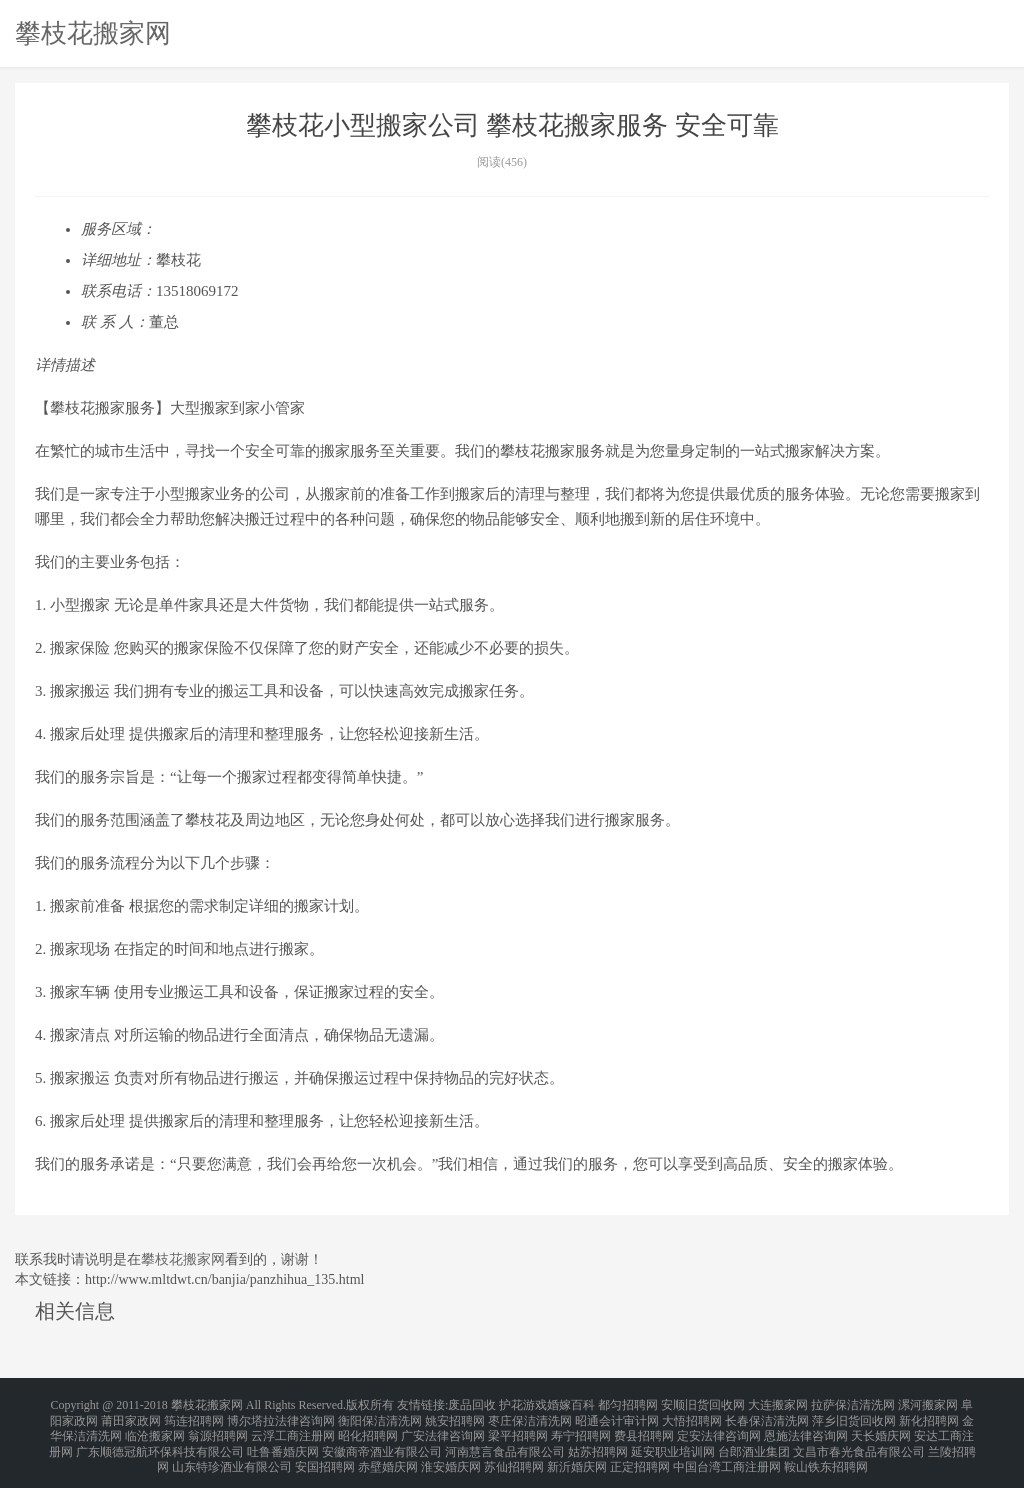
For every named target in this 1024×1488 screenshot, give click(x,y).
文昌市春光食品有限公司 (859, 1440)
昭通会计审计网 (617, 1416)
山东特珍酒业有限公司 (232, 1452)
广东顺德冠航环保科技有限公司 (160, 1440)
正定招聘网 (640, 1452)
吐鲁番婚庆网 (283, 1440)
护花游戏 (523, 1404)
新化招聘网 (929, 1416)
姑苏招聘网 (598, 1440)
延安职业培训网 (673, 1440)
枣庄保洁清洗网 (530, 1416)
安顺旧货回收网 (703, 1404)
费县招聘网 (644, 1428)
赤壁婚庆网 (388, 1452)
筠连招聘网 (194, 1416)
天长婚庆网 (881, 1428)
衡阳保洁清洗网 (380, 1416)
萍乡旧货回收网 (854, 1416)
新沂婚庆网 (577, 1452)
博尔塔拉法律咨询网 (281, 1416)
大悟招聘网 (692, 1416)
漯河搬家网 (928, 1404)
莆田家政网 (131, 1416)
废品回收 (472, 1404)
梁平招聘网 (518, 1428)
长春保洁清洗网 (767, 1416)
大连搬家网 (778, 1404)
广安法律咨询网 (443, 1428)
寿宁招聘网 (581, 1428)
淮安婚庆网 (451, 1452)
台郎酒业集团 (754, 1440)
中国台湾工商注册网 (727, 1452)
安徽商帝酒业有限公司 (382, 1440)
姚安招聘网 (455, 1416)
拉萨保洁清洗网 (853, 1404)
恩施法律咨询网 (806, 1428)
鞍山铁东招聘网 (826, 1452)
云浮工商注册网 (293, 1428)
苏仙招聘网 (514, 1452)
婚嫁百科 (571, 1404)
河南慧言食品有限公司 (505, 1440)
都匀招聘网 (628, 1404)
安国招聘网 (325, 1452)
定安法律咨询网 (719, 1428)
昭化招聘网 (368, 1428)
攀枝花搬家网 (93, 33)
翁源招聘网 (218, 1428)
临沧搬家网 (155, 1428)
